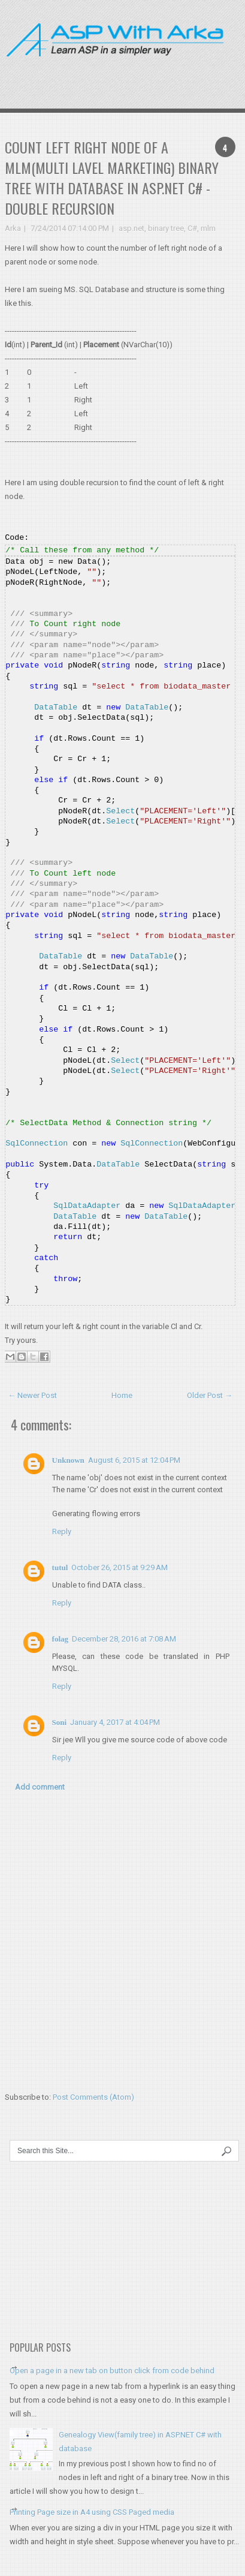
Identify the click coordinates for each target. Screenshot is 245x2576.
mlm (208, 228)
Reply (61, 1531)
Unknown (68, 1460)
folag (60, 1638)
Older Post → (209, 1395)
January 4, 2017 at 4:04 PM (115, 1722)
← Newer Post (32, 1395)
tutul (60, 1567)
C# (192, 228)
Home (121, 1395)
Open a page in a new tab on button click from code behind (112, 2370)
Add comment (40, 1787)
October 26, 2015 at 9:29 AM (119, 1567)
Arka (13, 228)
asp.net (131, 228)
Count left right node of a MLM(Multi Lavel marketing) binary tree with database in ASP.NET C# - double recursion (112, 177)
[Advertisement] (174, 74)
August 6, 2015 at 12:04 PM (134, 1460)
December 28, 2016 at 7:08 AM (124, 1638)
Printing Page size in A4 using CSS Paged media (92, 2512)
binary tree (166, 228)
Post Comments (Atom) (93, 2097)
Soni (59, 1722)
